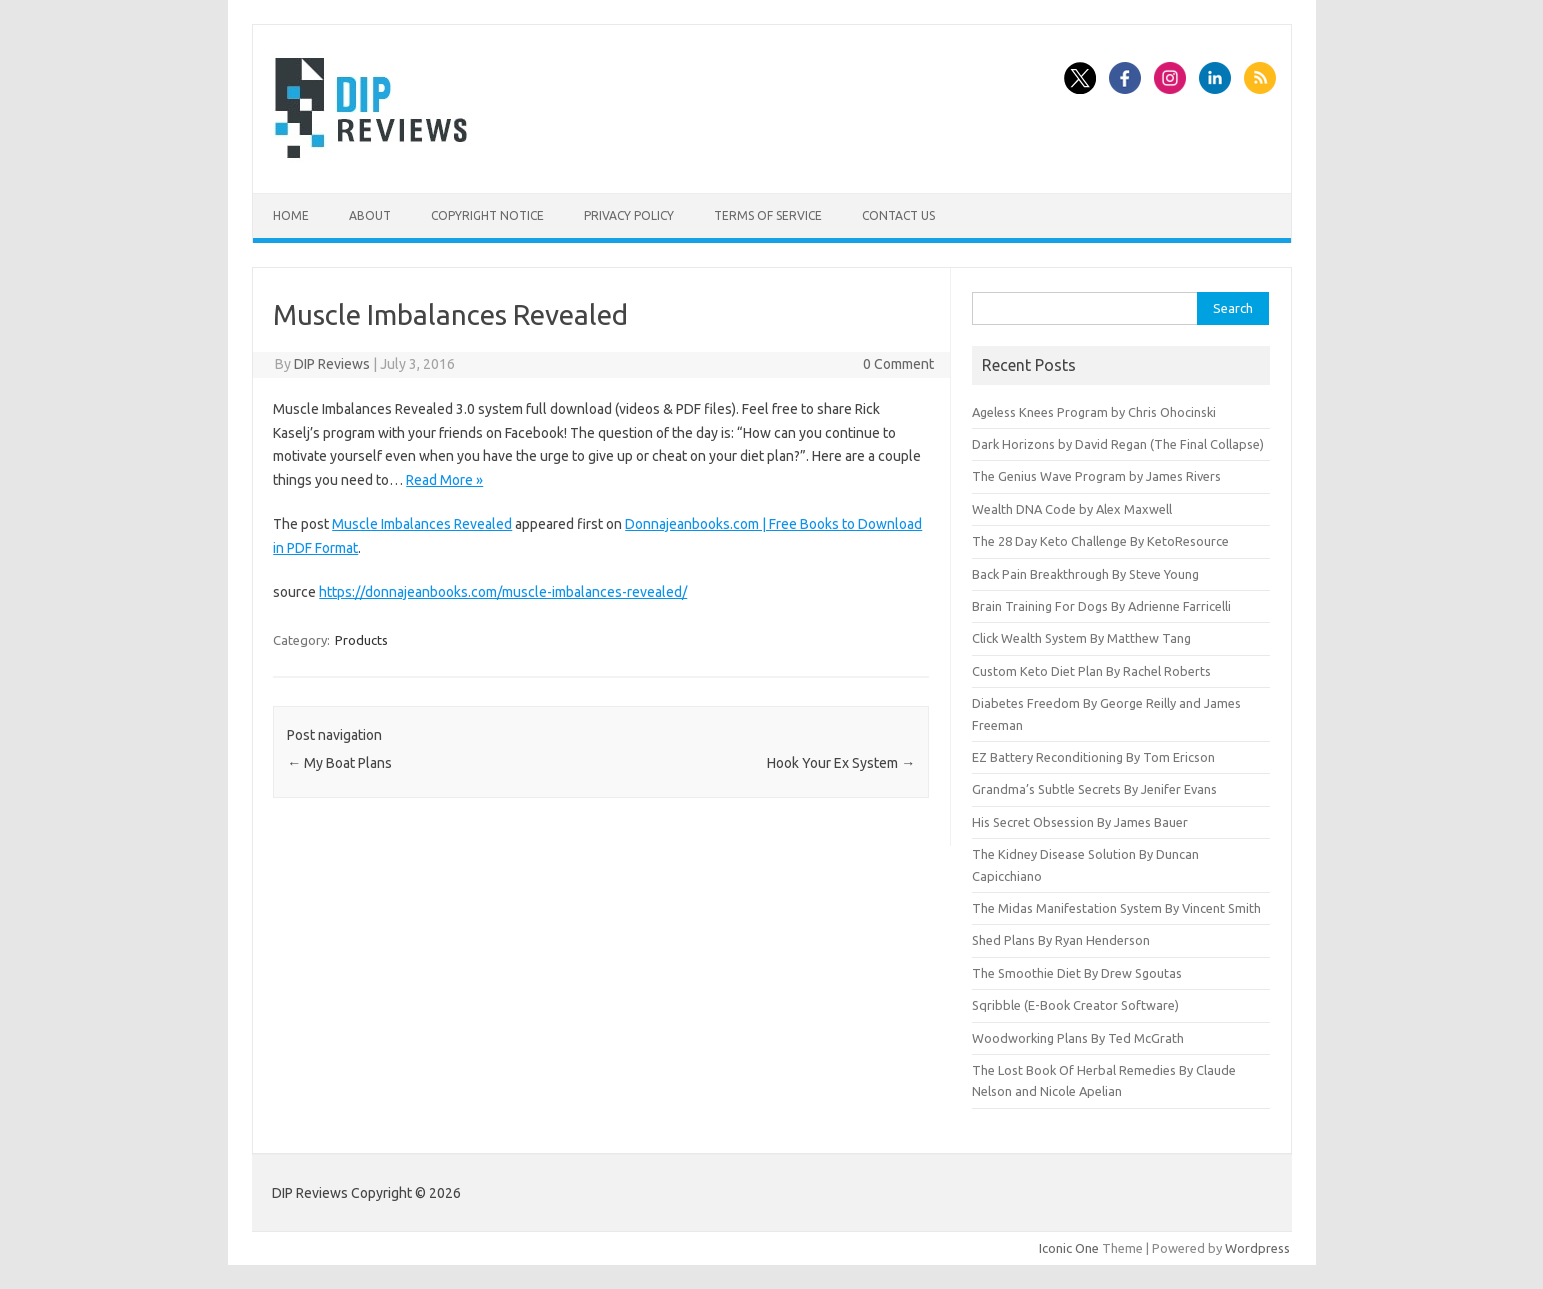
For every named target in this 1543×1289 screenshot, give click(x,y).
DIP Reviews (332, 364)
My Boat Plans (339, 763)
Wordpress (1257, 1248)
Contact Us (898, 215)
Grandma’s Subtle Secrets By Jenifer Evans (1094, 789)
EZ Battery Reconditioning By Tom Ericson (1093, 757)
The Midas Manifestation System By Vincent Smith (1116, 908)
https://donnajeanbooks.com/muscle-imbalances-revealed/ (503, 592)
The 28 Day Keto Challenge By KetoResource (1100, 541)
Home (291, 215)
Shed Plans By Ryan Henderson (1061, 940)
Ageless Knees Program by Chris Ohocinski (1094, 412)
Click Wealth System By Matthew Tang (1081, 638)
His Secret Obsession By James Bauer (1080, 822)
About (370, 215)
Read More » (444, 480)
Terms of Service (768, 215)
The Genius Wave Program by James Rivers (1096, 476)
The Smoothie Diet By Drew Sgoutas (1077, 973)
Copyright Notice (487, 215)
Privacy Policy (629, 215)
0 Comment (898, 364)
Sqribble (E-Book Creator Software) (1075, 1005)
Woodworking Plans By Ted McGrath (1078, 1038)
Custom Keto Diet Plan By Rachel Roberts (1091, 671)
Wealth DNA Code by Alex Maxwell (1072, 509)
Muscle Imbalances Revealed (422, 524)
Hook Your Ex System (841, 763)
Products (361, 640)
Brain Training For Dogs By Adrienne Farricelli (1101, 606)
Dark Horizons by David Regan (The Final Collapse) (1118, 444)
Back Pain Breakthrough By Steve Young (1085, 574)
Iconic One (1069, 1248)
